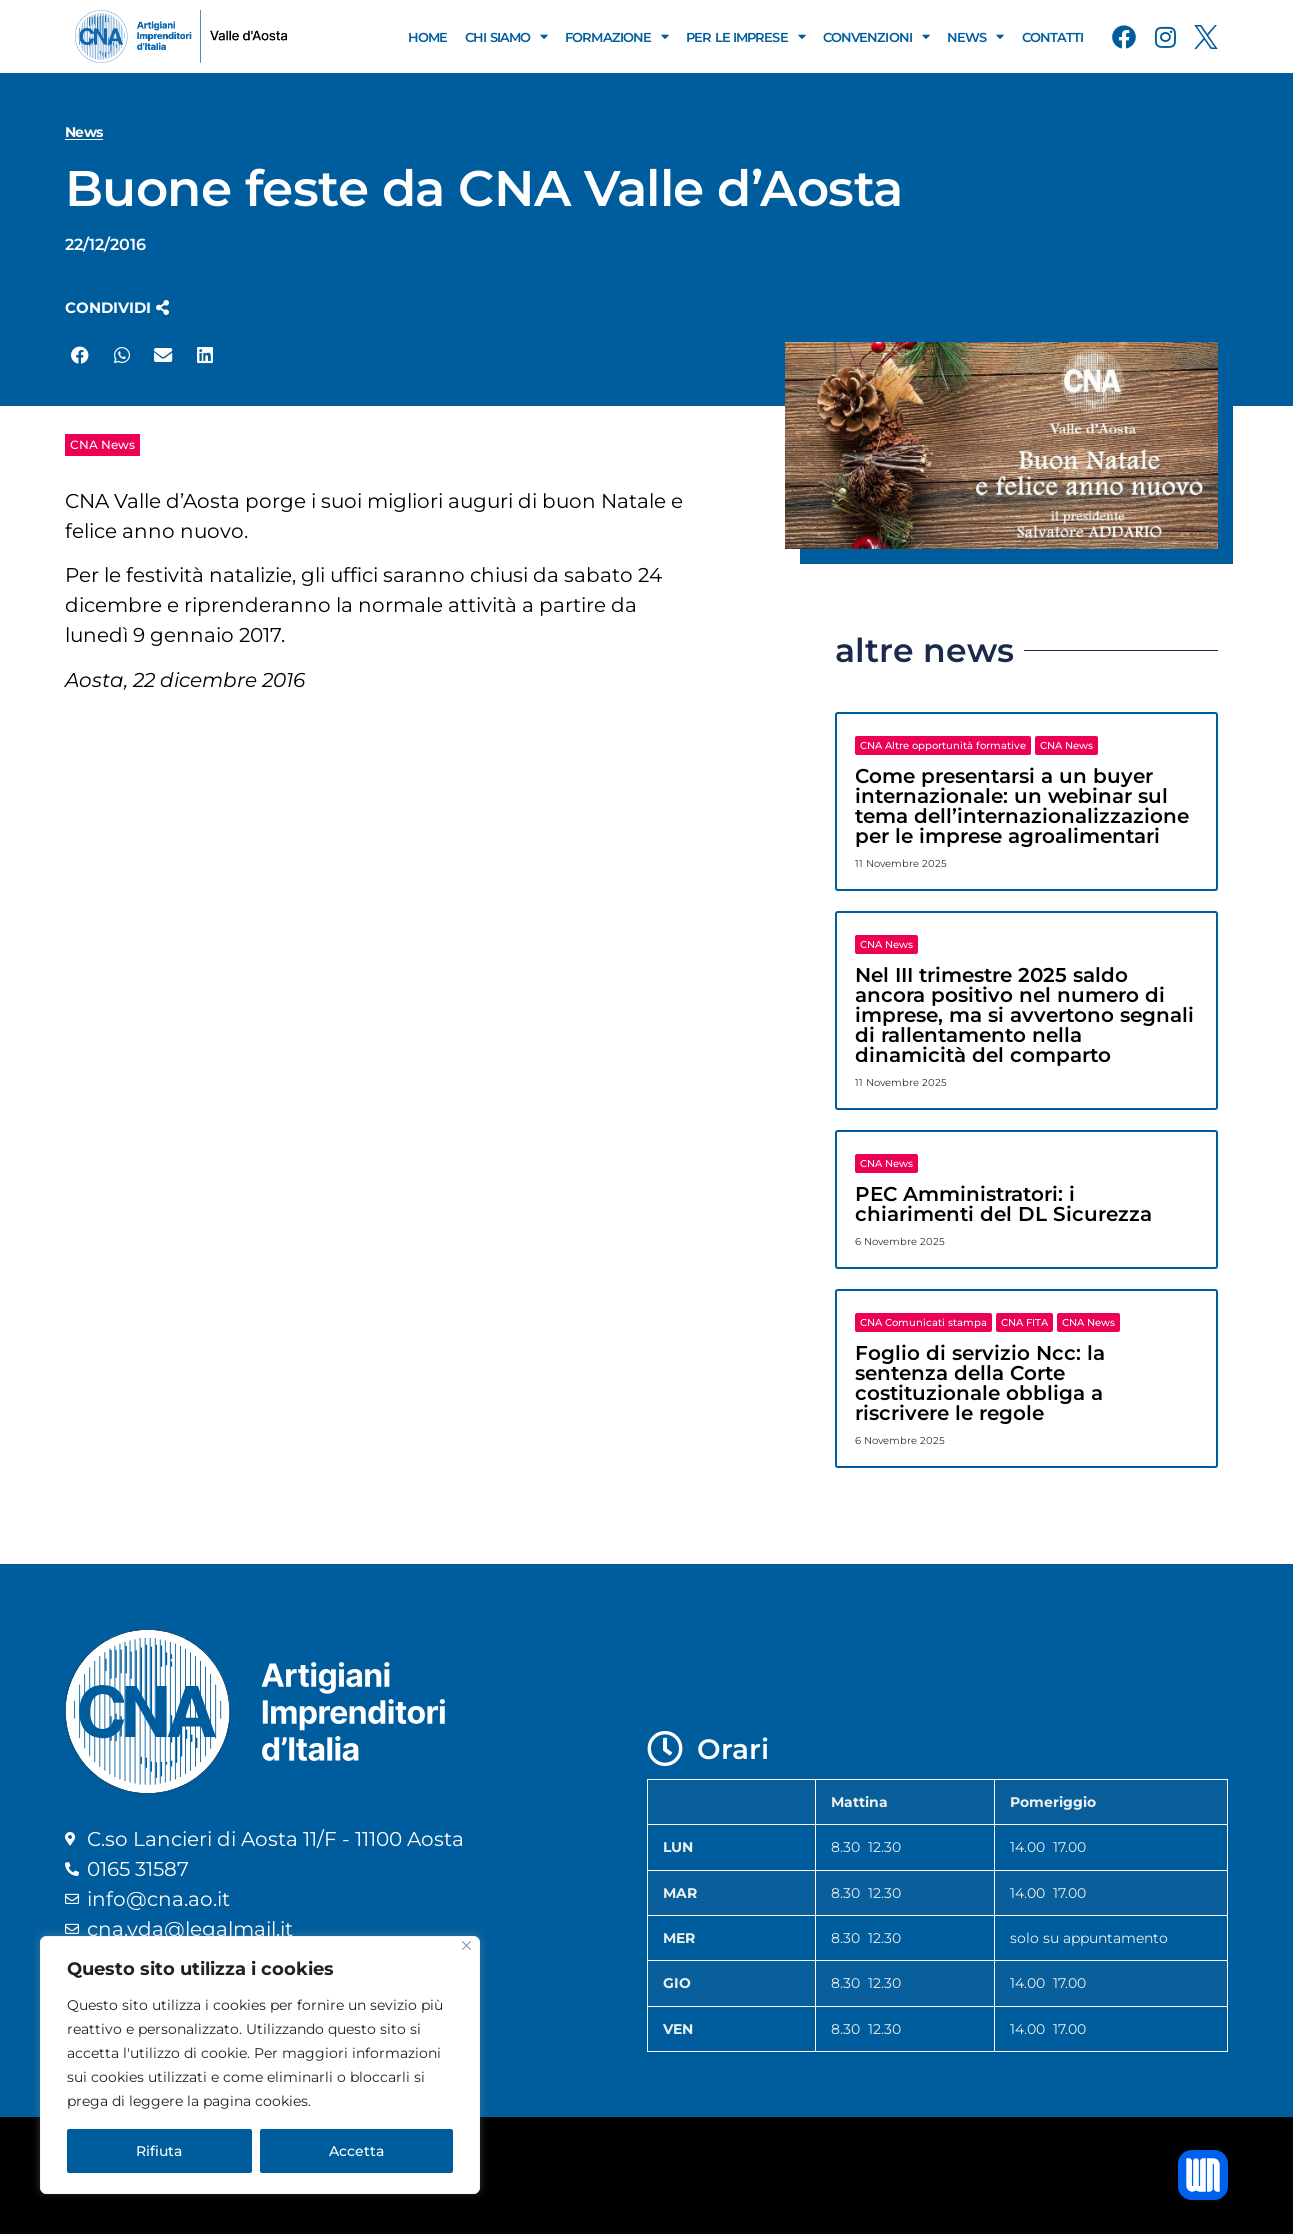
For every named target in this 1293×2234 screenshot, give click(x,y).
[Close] (466, 1945)
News (975, 36)
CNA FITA (1024, 1322)
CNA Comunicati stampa (923, 1322)
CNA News (102, 444)
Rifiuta (159, 2151)
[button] (117, 307)
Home (427, 37)
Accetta (356, 2151)
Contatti (1053, 37)
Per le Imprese (745, 36)
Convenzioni (876, 36)
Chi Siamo (506, 36)
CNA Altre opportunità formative (943, 745)
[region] (260, 2065)
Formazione (616, 36)
